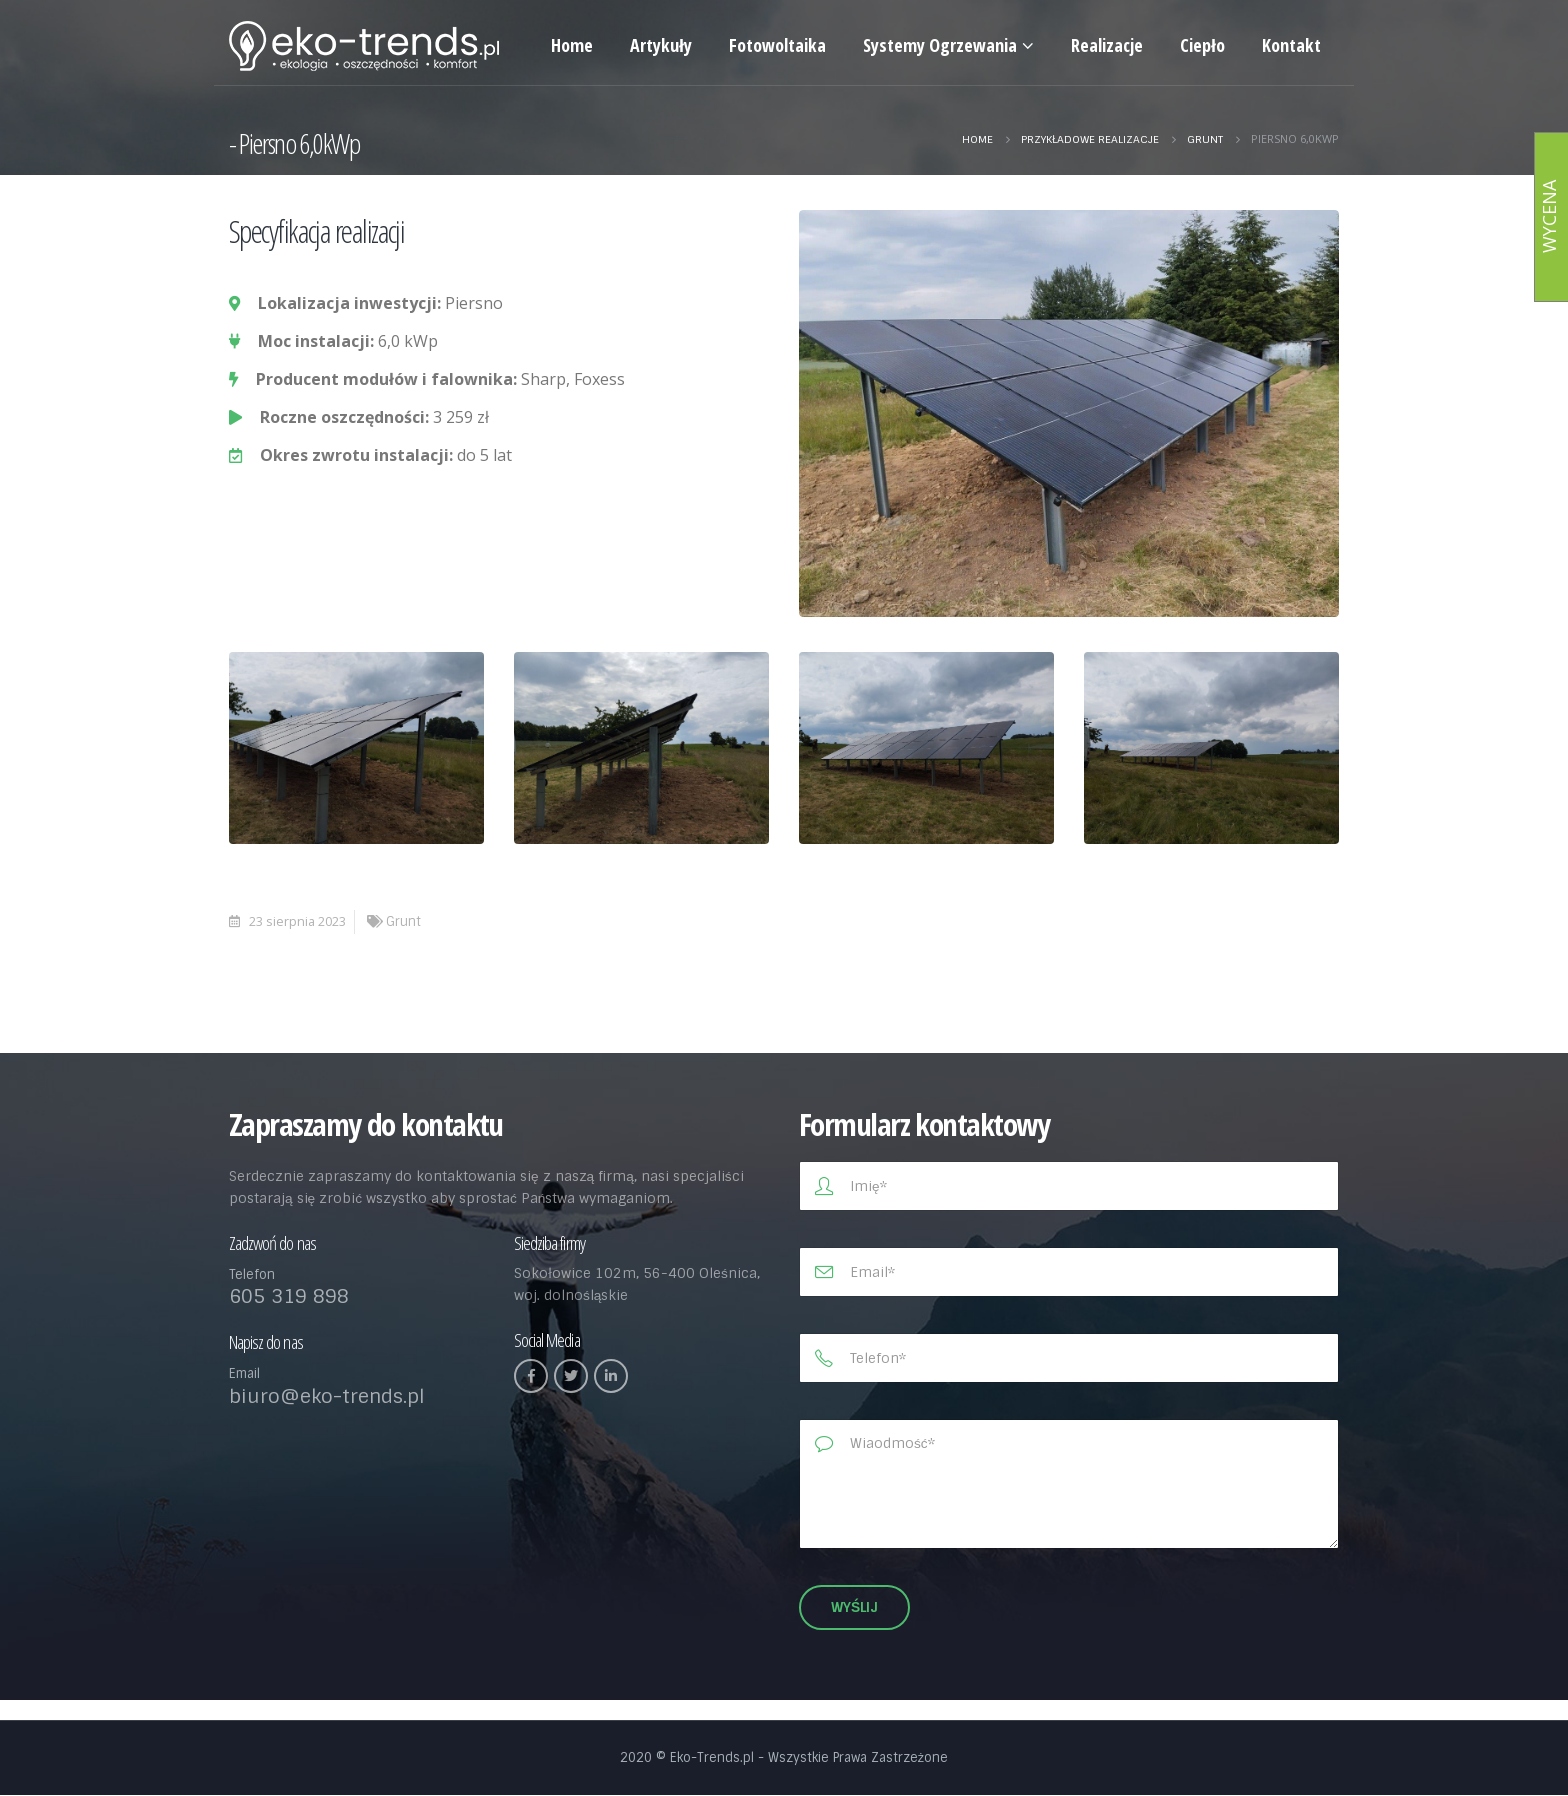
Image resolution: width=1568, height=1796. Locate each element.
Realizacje (1107, 45)
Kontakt (1291, 45)
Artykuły (661, 45)
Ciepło (1202, 45)
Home (572, 45)
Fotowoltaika (777, 45)
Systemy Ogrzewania (940, 45)
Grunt (403, 921)
